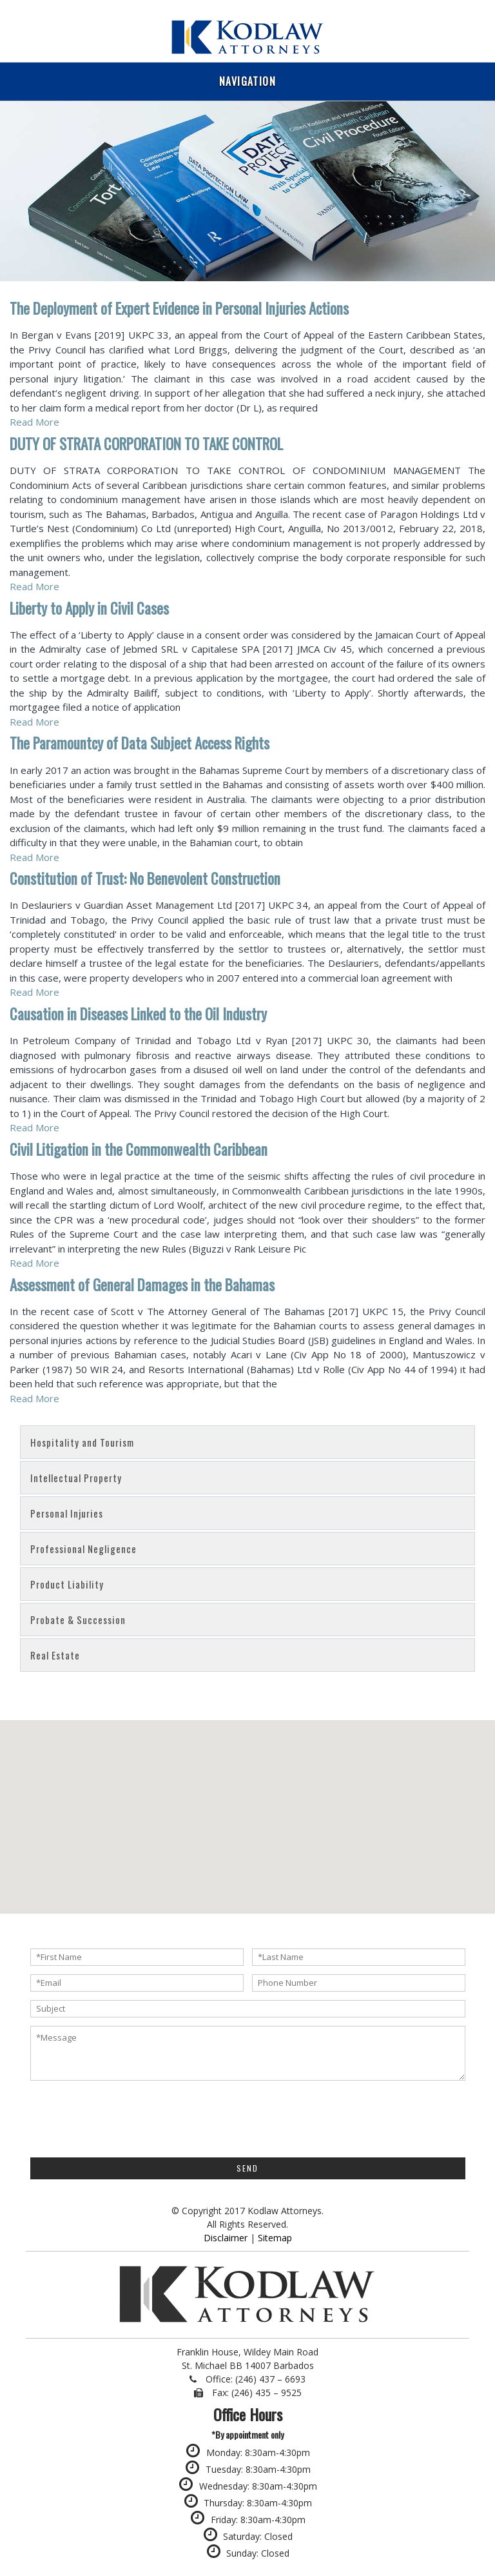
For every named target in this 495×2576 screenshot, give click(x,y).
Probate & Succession (78, 1619)
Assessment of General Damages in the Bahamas (142, 1285)
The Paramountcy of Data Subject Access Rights (139, 743)
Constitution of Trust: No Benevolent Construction (145, 878)
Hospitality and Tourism (82, 1442)
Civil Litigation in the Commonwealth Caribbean (138, 1149)
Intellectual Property (76, 1478)
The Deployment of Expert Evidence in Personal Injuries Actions (179, 308)
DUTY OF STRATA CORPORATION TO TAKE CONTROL (146, 444)
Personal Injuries (66, 1513)
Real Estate (55, 1655)
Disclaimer (226, 2238)
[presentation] (128, 2117)
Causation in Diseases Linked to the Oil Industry (138, 1014)
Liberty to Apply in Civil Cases (89, 608)
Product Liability (67, 1584)
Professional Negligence (83, 1548)
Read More (34, 421)
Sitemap (275, 2238)
